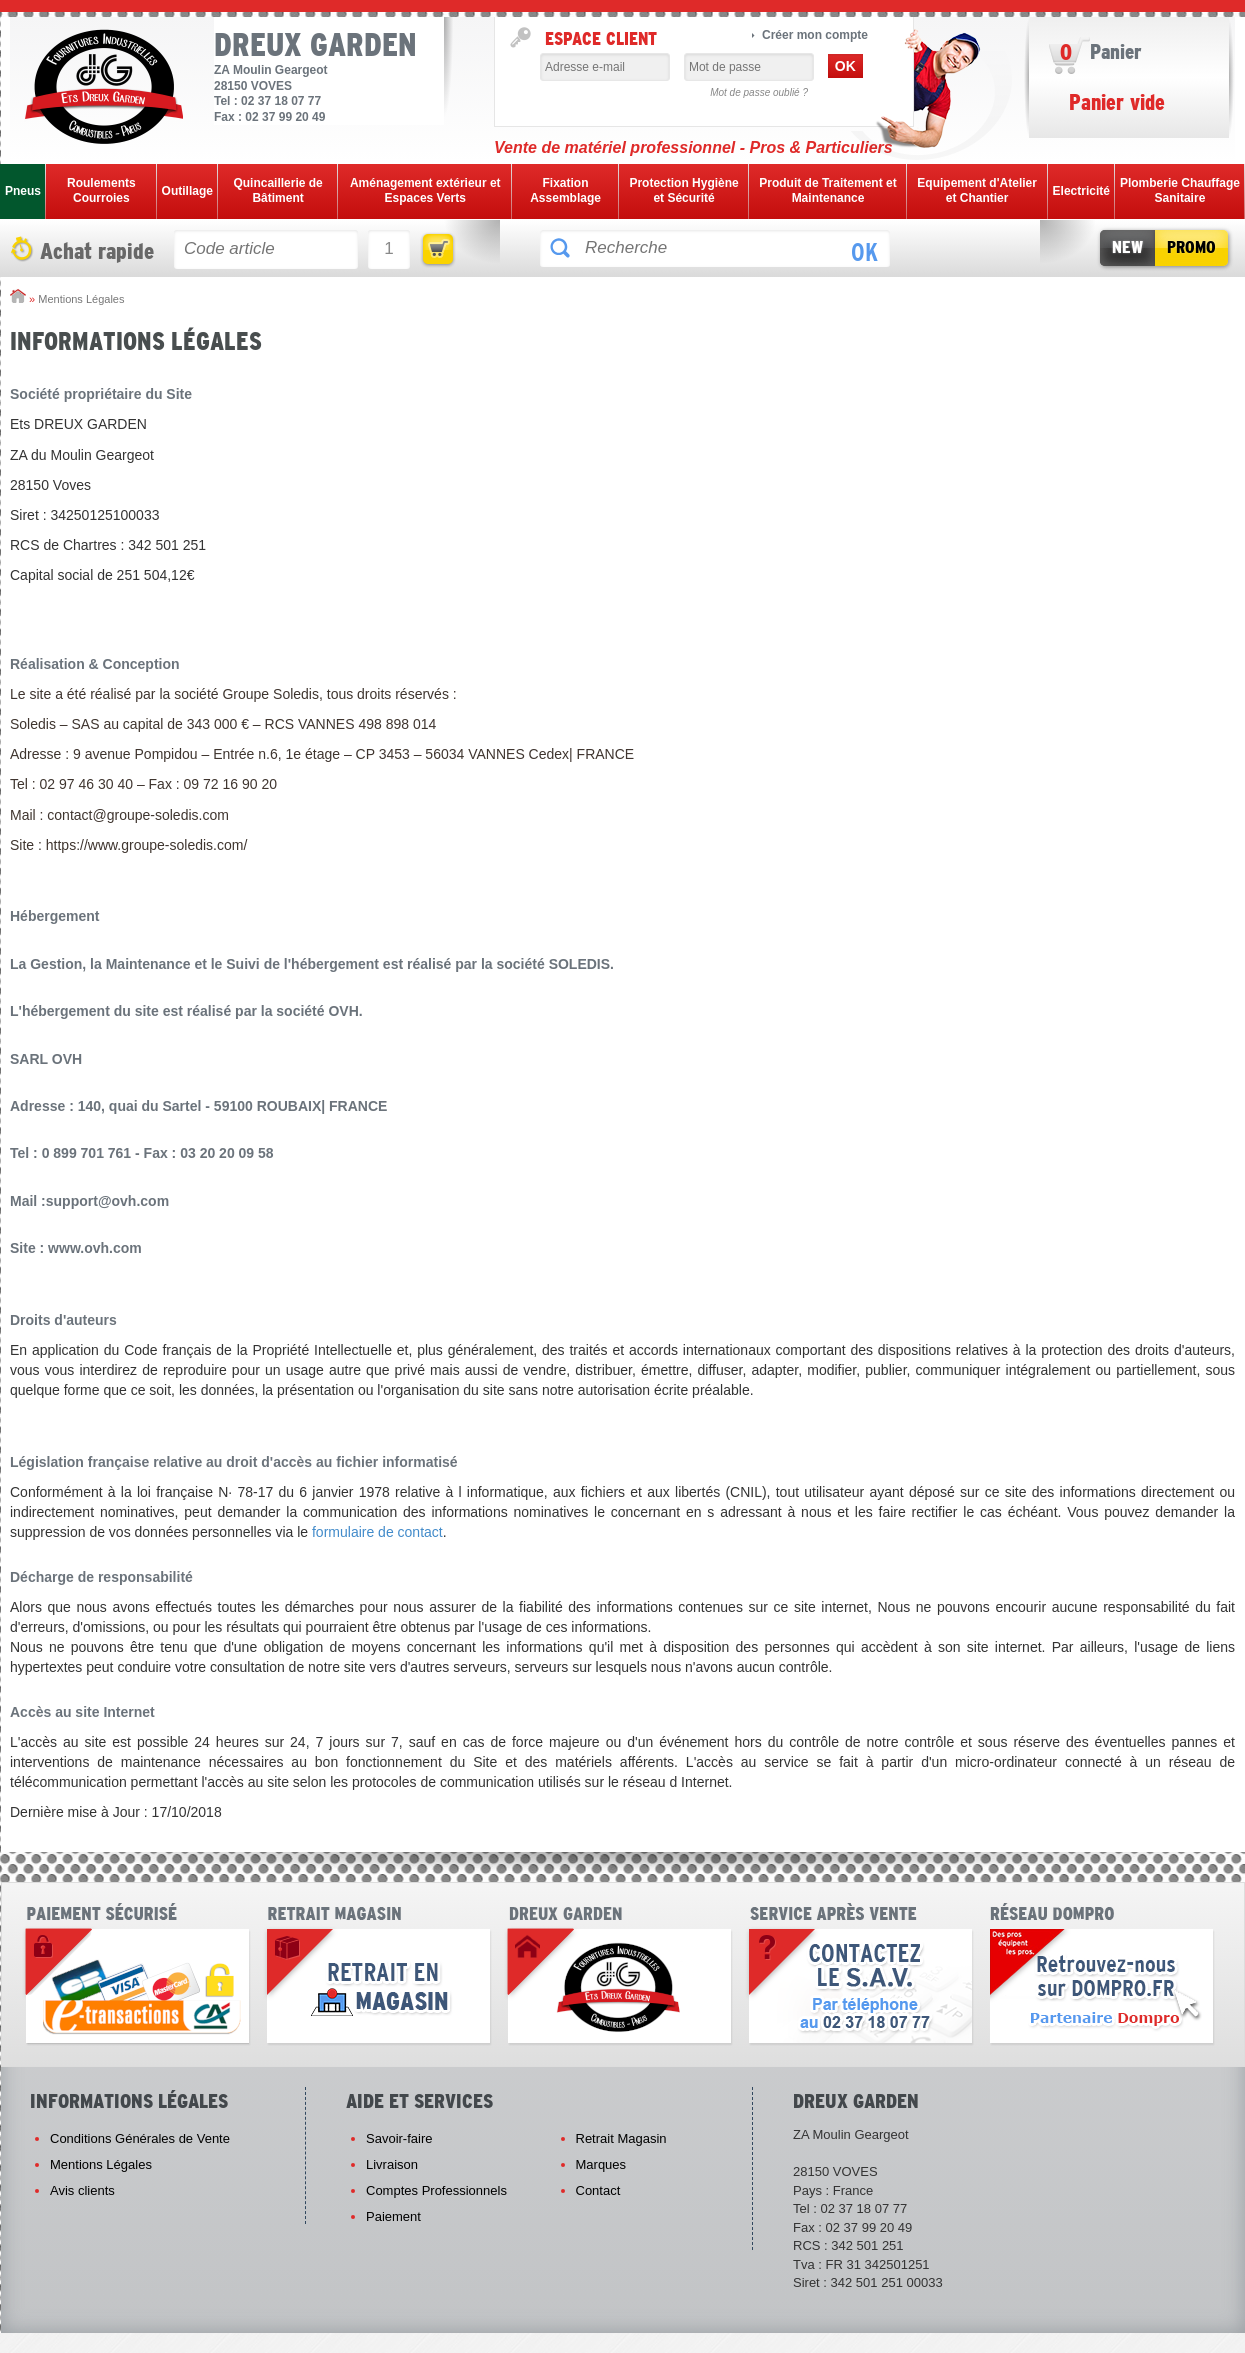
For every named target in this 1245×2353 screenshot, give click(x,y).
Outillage (187, 191)
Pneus (23, 191)
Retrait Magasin (621, 2138)
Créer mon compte (815, 35)
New (1127, 247)
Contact (598, 2190)
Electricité (1081, 191)
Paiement (393, 2216)
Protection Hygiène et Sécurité (683, 190)
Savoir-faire (399, 2138)
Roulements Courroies (101, 190)
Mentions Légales (101, 2164)
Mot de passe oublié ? (759, 92)
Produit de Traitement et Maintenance (827, 190)
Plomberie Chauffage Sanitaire (1180, 190)
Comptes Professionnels (436, 2190)
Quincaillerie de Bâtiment (277, 190)
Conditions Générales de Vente (140, 2138)
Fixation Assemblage (565, 190)
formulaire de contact (377, 1532)
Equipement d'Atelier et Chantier (977, 190)
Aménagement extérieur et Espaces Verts (425, 190)
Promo (1191, 247)
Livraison (392, 2164)
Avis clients (82, 2190)
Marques (601, 2164)
